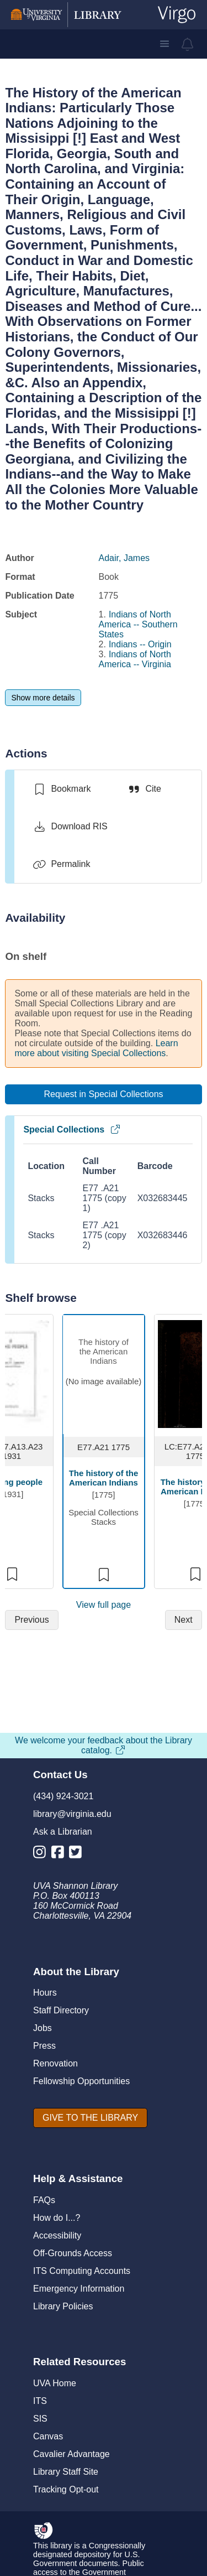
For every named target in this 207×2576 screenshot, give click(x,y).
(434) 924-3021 (63, 1796)
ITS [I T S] (40, 2401)
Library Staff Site (65, 2471)
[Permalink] (61, 864)
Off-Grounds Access (72, 2253)
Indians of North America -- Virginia (135, 659)
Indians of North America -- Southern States (138, 624)
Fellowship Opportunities (81, 2081)
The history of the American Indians (104, 1477)
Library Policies (63, 2306)
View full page (103, 1604)
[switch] (61, 789)
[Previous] (31, 1620)
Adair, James (124, 558)
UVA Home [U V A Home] (54, 2383)
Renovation (55, 2063)
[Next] (183, 1620)
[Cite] (144, 789)
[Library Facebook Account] (60, 1854)
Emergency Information (78, 2288)
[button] (164, 43)
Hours (45, 1992)
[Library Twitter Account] (78, 1854)
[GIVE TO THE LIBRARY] (90, 2118)
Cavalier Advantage (71, 2454)
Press (44, 2045)
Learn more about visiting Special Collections (96, 1048)
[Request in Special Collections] (103, 1094)
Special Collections (72, 1129)
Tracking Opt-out (66, 2489)
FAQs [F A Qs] (44, 2200)
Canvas (48, 2436)
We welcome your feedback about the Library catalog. (103, 1745)
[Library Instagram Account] (42, 1854)
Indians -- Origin (140, 644)
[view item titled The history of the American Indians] (103, 1375)
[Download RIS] (69, 827)
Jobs (42, 2028)
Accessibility (57, 2235)
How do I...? (56, 2217)
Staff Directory (61, 2010)
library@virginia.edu (72, 1814)
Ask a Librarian (62, 1831)
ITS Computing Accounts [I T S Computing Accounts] (81, 2271)
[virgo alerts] (188, 44)
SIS (40, 2418)
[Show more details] (43, 697)
